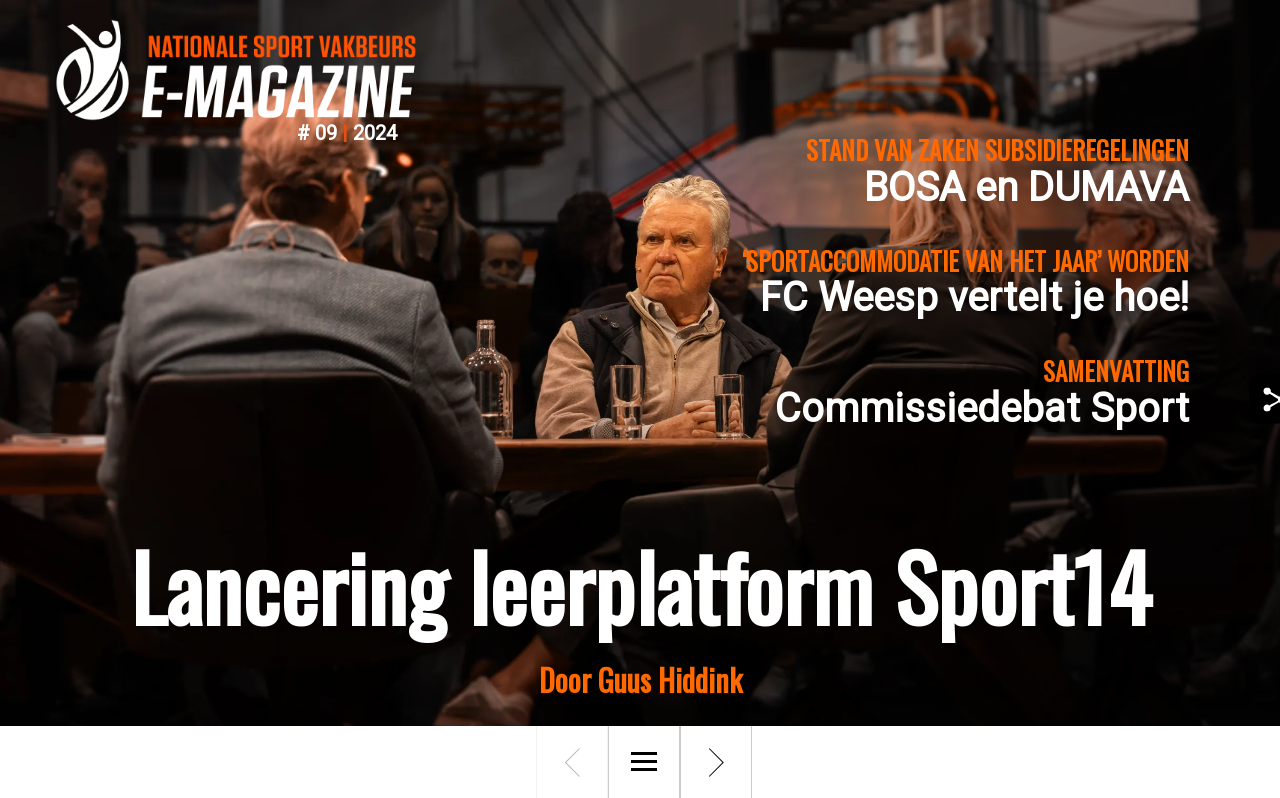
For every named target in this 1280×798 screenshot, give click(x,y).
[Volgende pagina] (716, 762)
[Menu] (644, 762)
